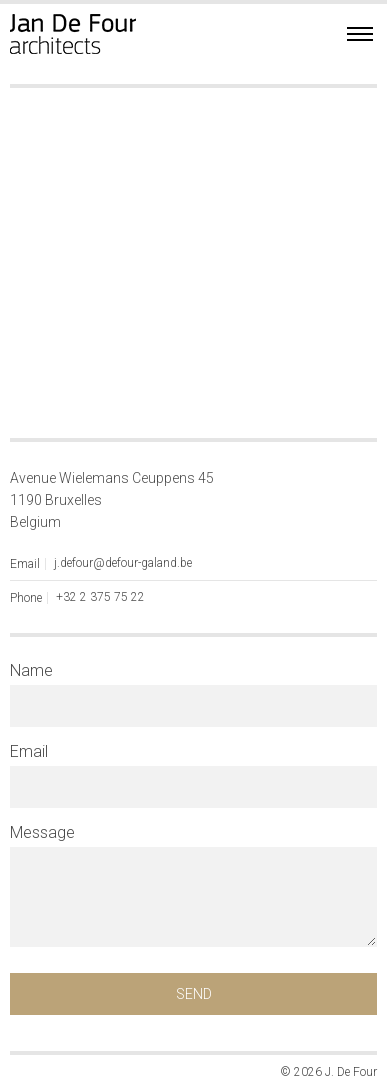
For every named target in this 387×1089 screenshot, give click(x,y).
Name (31, 671)
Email (29, 752)
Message (42, 833)
